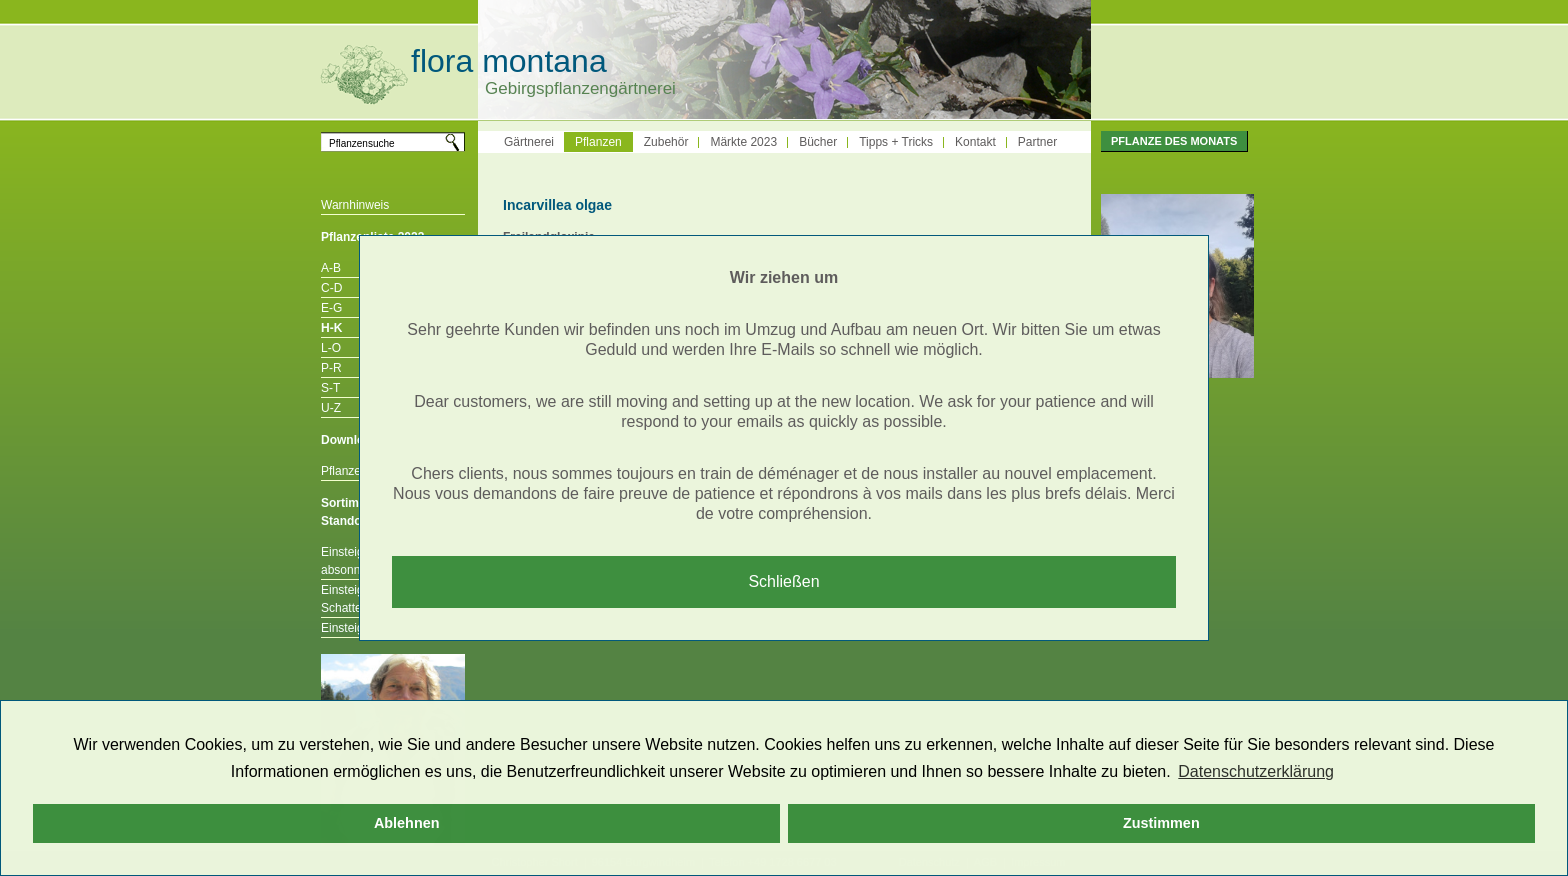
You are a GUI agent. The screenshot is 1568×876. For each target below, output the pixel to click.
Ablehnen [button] (407, 823)
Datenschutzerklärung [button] (1256, 771)
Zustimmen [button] (1161, 823)
